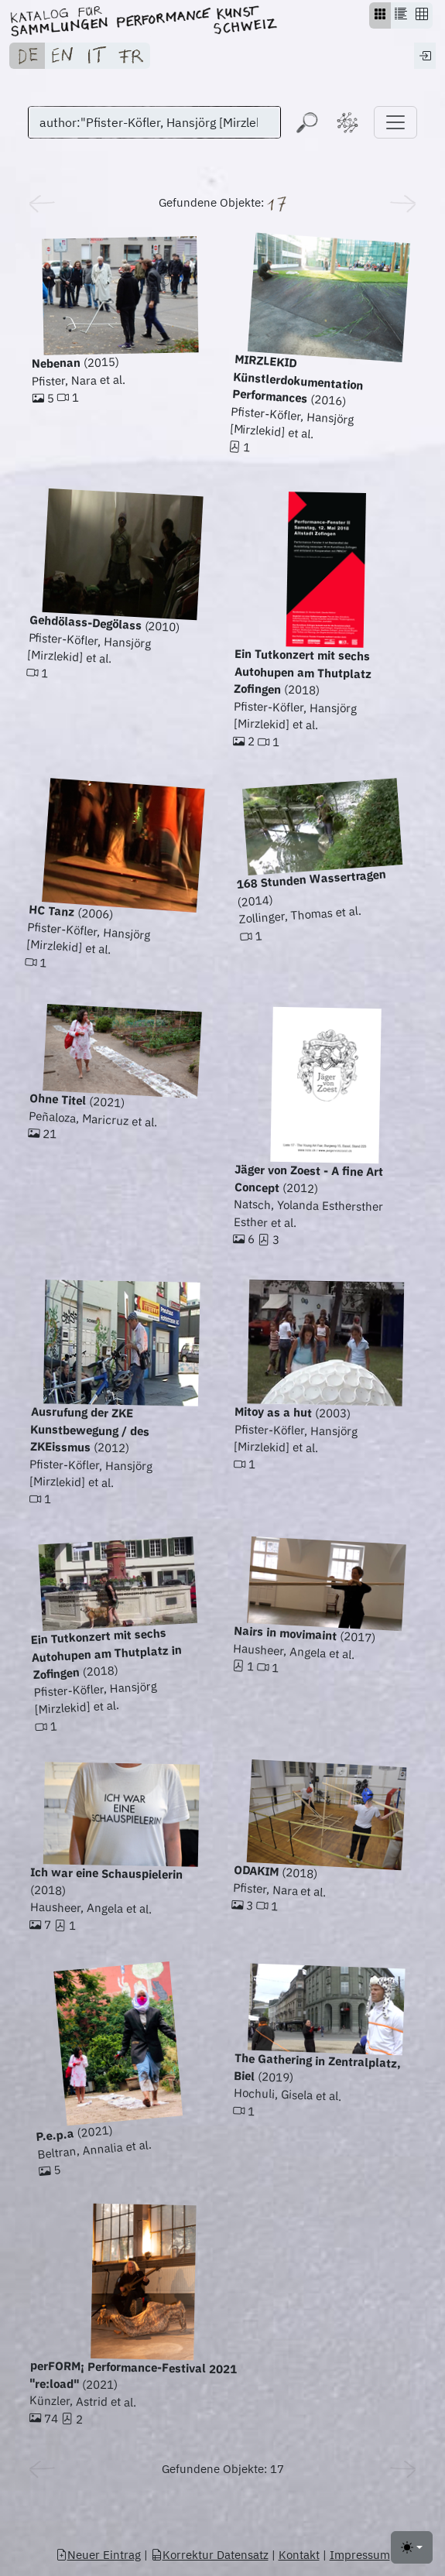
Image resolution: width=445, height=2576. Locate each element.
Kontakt (299, 2554)
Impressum (360, 2554)
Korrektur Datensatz (210, 2554)
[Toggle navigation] (395, 122)
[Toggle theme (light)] (412, 2547)
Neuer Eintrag (98, 2554)
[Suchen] (154, 122)
